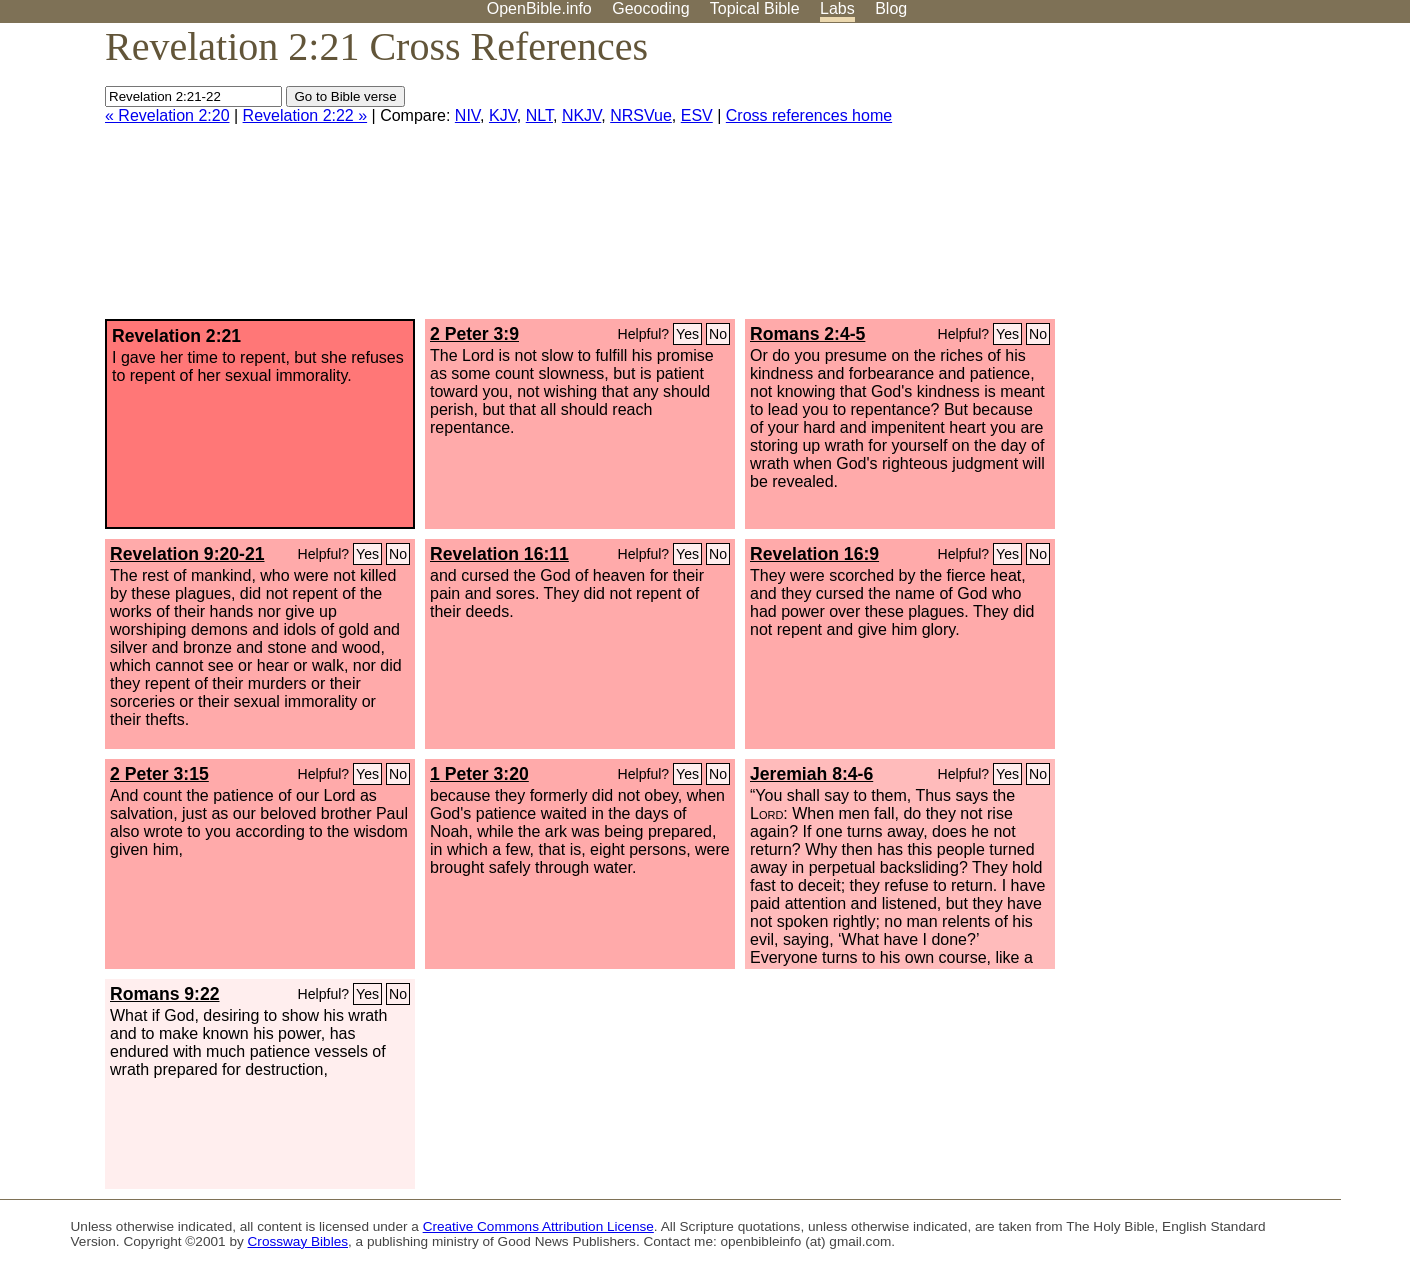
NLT (539, 115)
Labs (837, 8)
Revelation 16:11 (499, 554)
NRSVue (641, 115)
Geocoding (650, 8)
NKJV (581, 115)
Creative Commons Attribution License (538, 1226)
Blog (891, 8)
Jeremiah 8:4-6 (811, 774)
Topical (755, 8)
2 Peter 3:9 (474, 334)
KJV (503, 115)
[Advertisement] (1208, 179)
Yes (687, 334)
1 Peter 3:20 (479, 774)
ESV (697, 115)
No (718, 334)
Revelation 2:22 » (305, 115)
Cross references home (809, 115)
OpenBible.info (539, 8)
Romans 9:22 (165, 994)
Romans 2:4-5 (807, 334)
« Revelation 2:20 (167, 115)
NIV (467, 115)
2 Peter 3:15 (159, 774)
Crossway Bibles (298, 1241)
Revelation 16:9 (814, 554)
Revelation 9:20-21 (187, 554)
